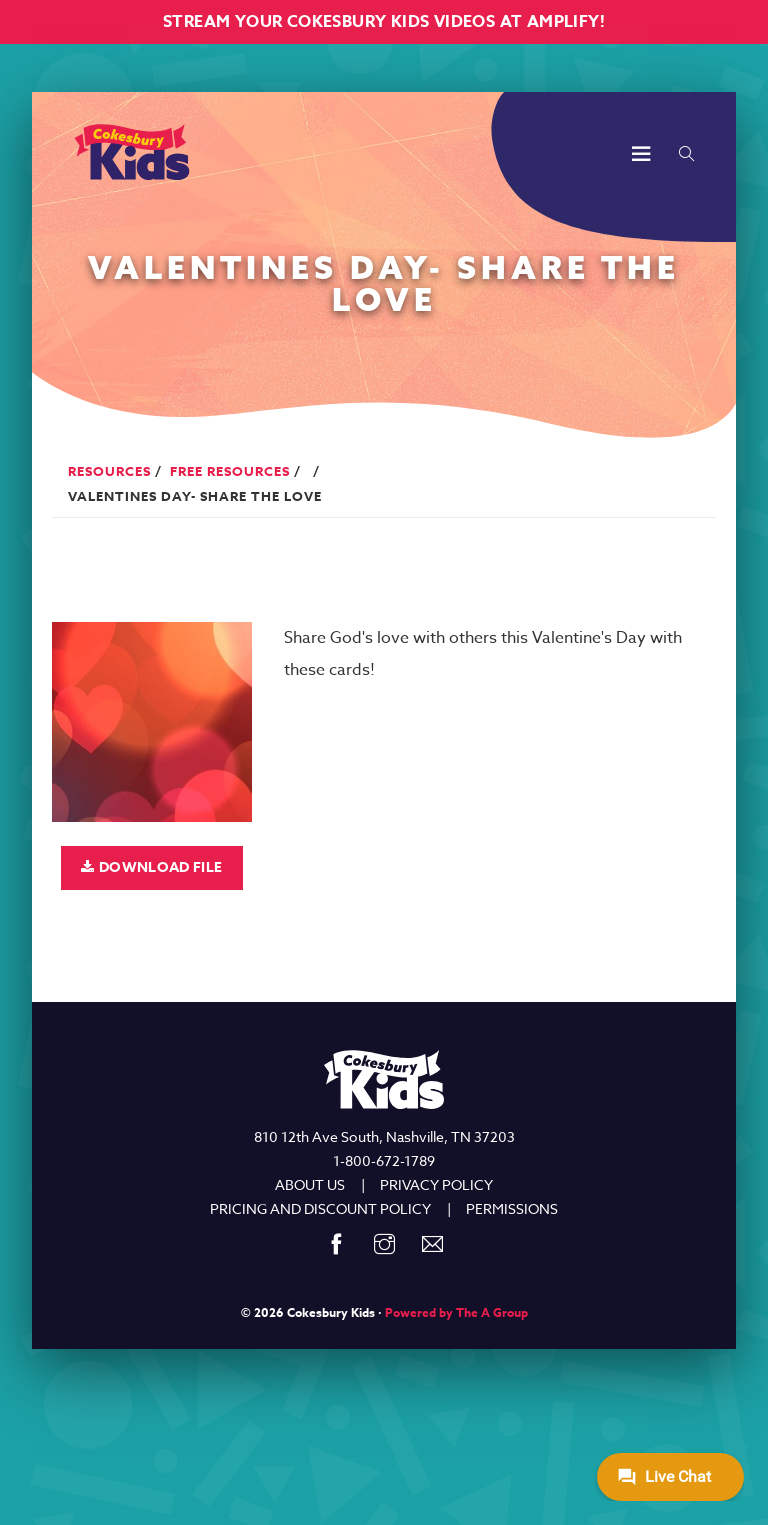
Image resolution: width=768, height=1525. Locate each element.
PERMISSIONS (512, 1208)
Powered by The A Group (456, 1312)
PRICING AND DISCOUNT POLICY (320, 1208)
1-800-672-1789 (384, 1160)
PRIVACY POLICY (436, 1184)
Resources (109, 471)
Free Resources (230, 471)
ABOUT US (310, 1184)
